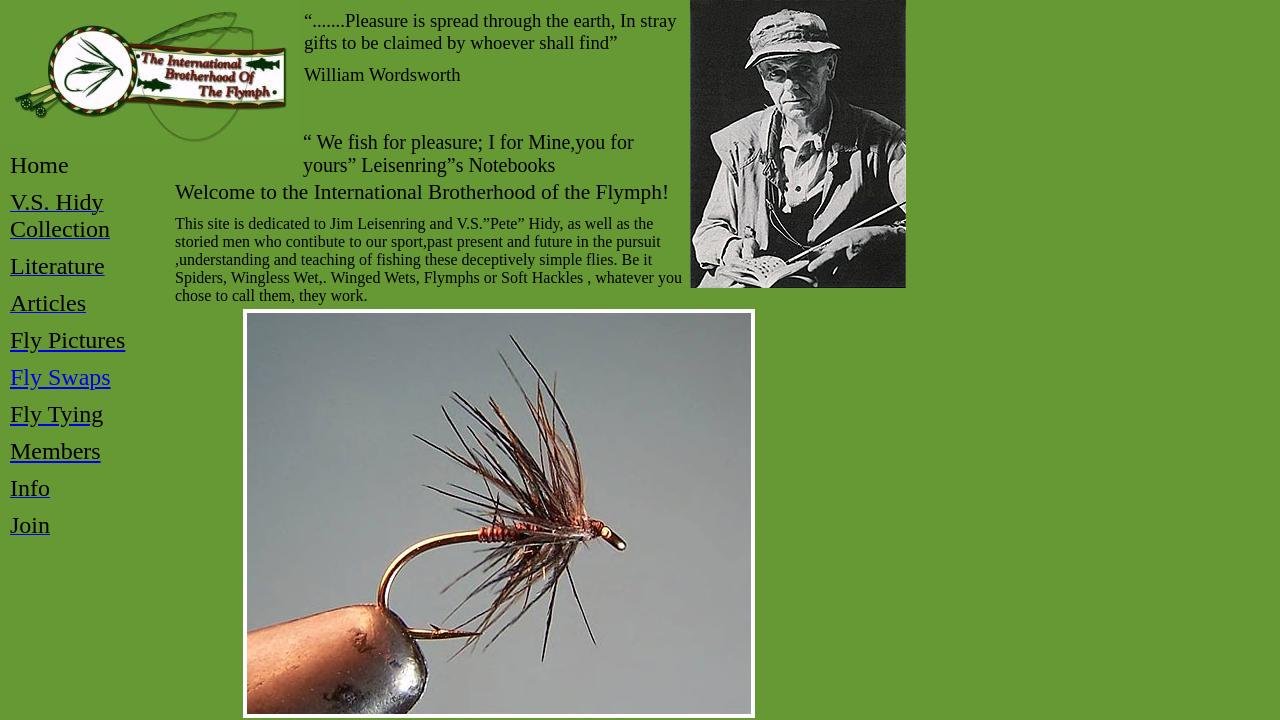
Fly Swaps (60, 377)
